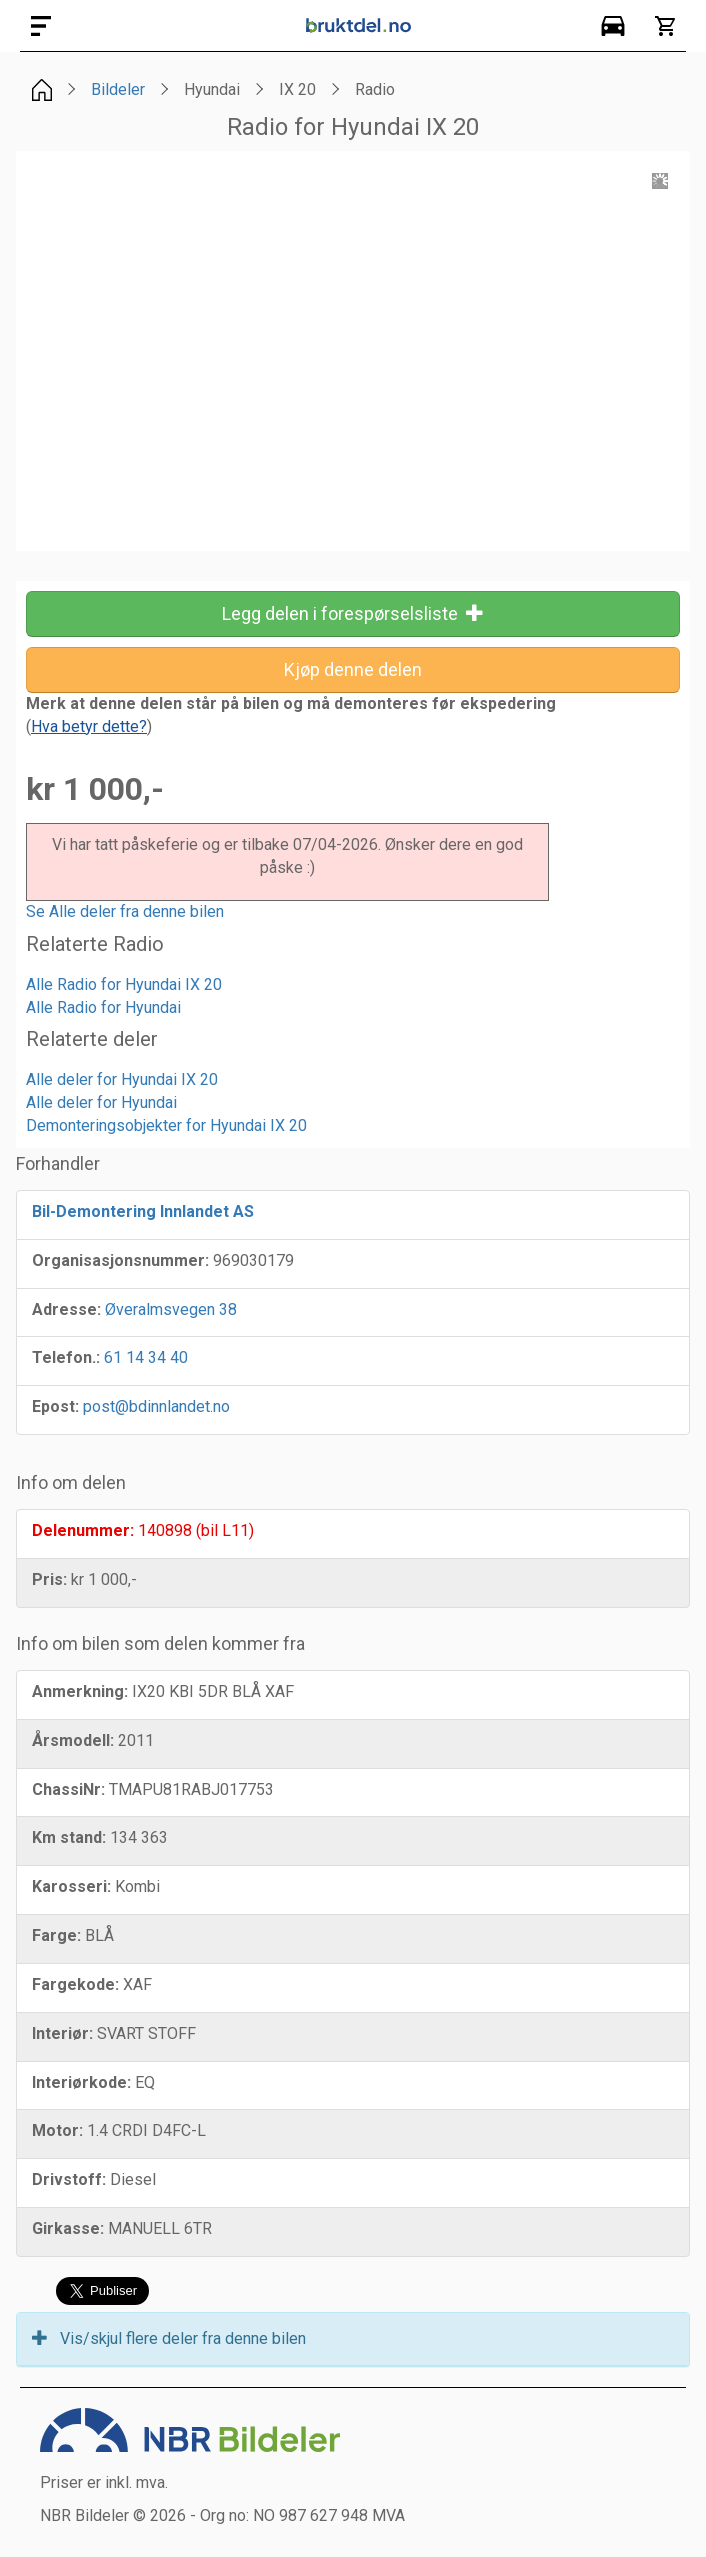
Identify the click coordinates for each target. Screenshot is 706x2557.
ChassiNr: (68, 1789)
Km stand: (69, 1837)
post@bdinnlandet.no (156, 1406)
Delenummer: (83, 1530)
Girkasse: (68, 2228)
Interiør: (62, 2033)
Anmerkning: (80, 1691)
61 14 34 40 (146, 1357)
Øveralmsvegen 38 (171, 1309)
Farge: (56, 1935)
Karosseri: (71, 1886)
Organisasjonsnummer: (120, 1260)
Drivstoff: (69, 2179)
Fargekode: (75, 1984)
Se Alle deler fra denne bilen (125, 911)
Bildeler (118, 89)
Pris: (49, 1579)
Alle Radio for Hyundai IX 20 (124, 984)
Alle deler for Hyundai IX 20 (122, 1079)
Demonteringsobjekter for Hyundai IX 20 (166, 1125)
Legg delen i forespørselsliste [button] (353, 613)
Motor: (57, 2130)
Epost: (55, 1406)
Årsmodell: (73, 1740)
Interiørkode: (81, 2082)
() (89, 726)
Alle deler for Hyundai (101, 1102)
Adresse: (66, 1309)
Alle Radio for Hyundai (103, 1007)
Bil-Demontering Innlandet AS (143, 1211)
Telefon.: (66, 1357)
